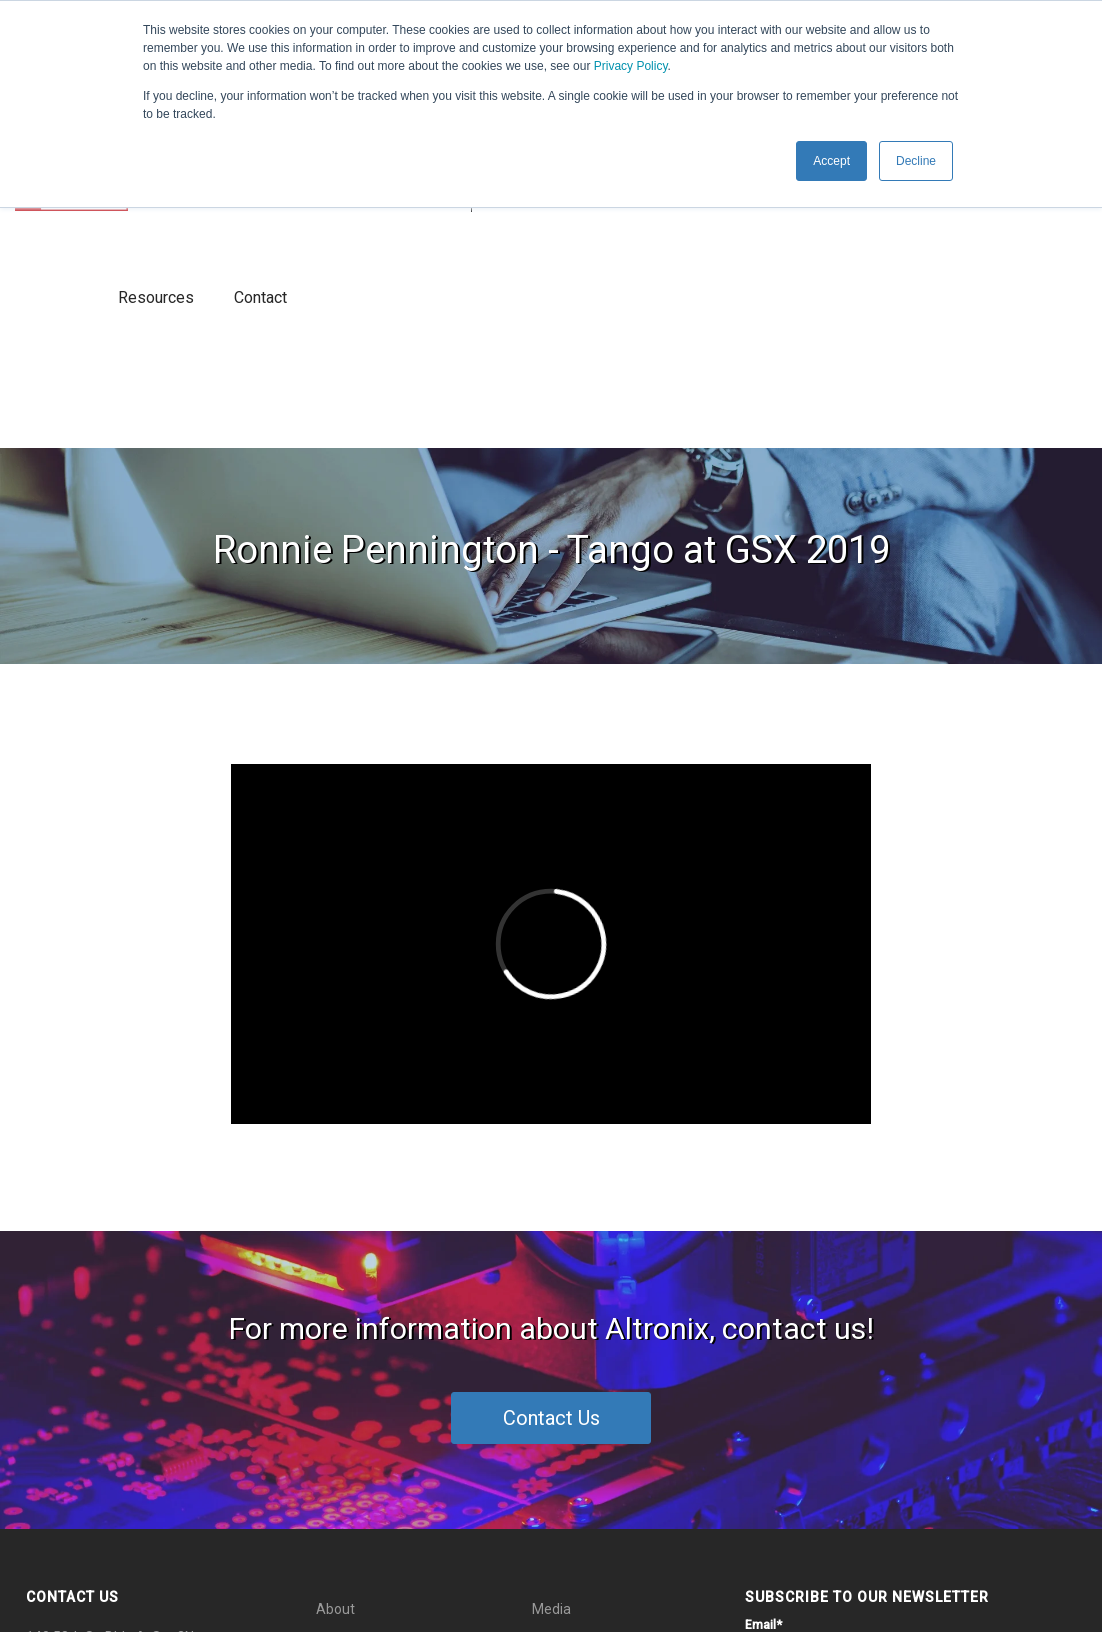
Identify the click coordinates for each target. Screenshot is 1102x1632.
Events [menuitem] (553, 1350)
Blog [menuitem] (330, 1473)
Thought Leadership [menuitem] (379, 1391)
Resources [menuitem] (565, 1391)
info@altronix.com (129, 1421)
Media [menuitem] (551, 1309)
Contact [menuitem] (557, 1432)
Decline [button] (916, 161)
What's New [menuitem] (352, 1350)
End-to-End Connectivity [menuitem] (392, 1432)
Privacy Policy (631, 66)
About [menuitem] (335, 1309)
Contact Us (551, 1118)
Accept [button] (831, 161)
